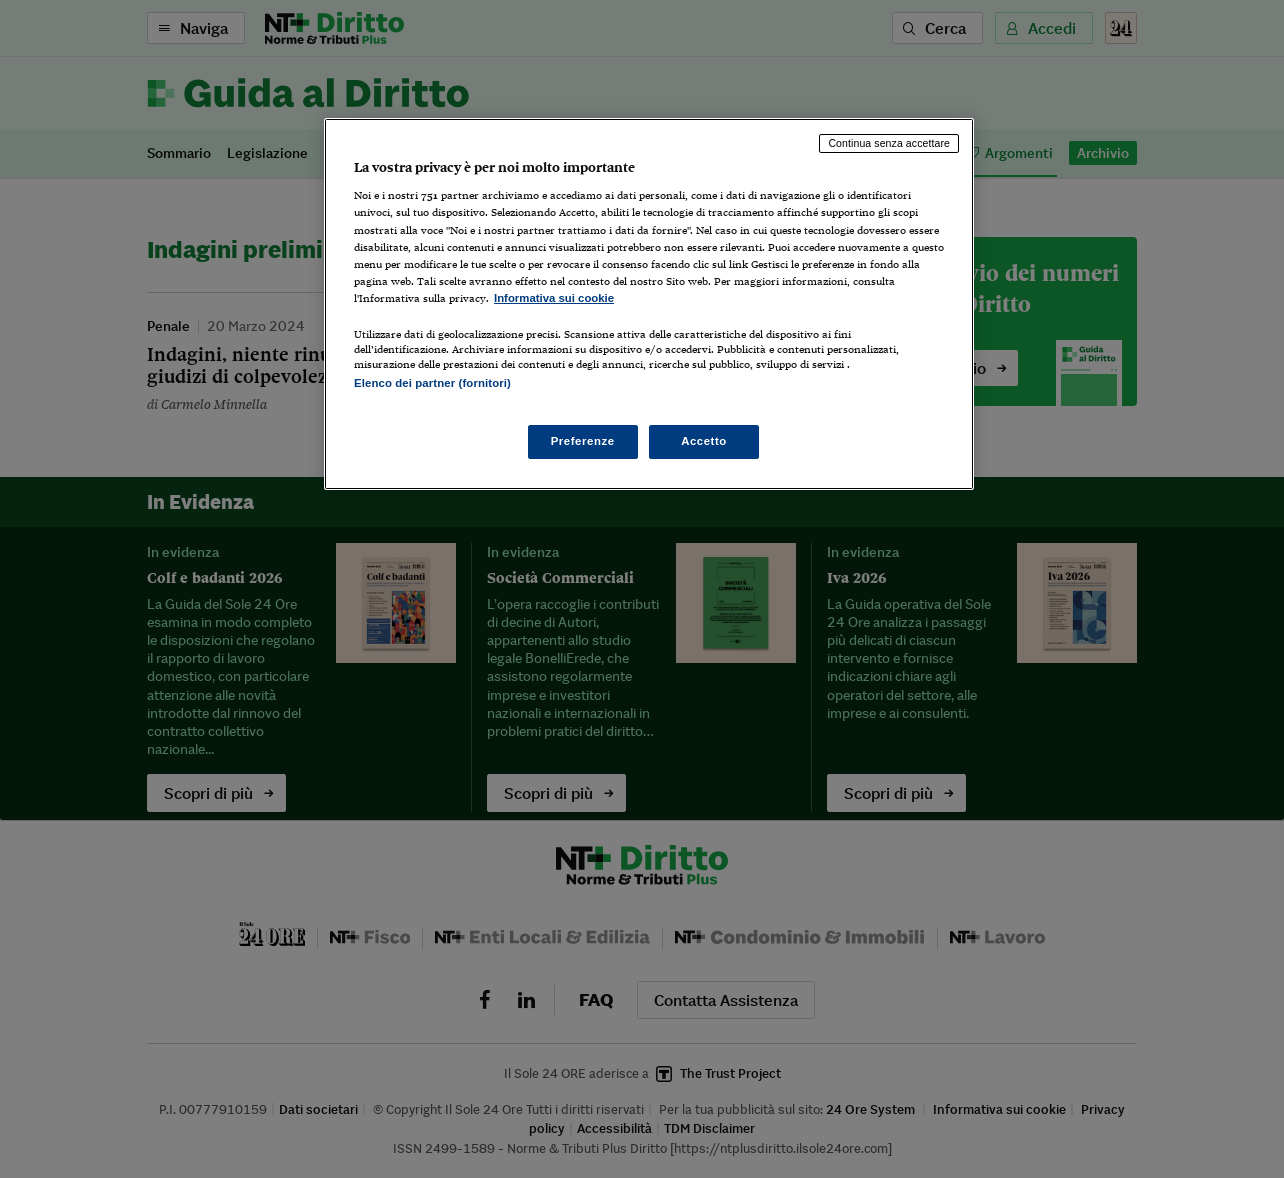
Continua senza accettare (889, 143)
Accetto (704, 441)
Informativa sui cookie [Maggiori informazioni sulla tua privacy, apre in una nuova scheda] (554, 298)
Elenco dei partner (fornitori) (432, 383)
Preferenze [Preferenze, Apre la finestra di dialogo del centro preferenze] (583, 441)
